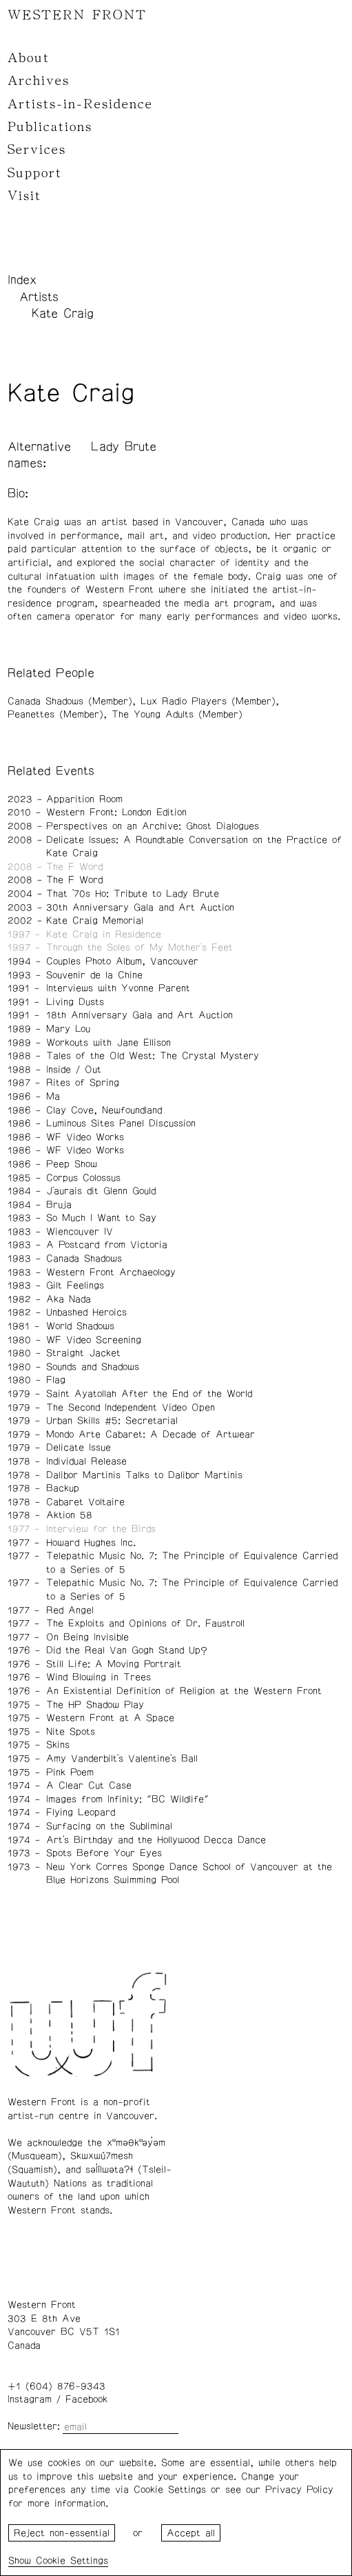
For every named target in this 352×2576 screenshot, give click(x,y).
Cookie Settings (72, 2561)
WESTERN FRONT (77, 15)
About (29, 58)
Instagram (30, 2399)
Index (22, 280)
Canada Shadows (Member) (70, 701)
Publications (50, 127)
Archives (39, 81)
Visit (24, 196)
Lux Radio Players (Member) (208, 701)
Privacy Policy (299, 2490)
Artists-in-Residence (80, 104)
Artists (39, 297)
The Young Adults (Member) (177, 714)
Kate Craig (63, 314)
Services (37, 150)
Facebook (86, 2399)
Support (35, 173)
